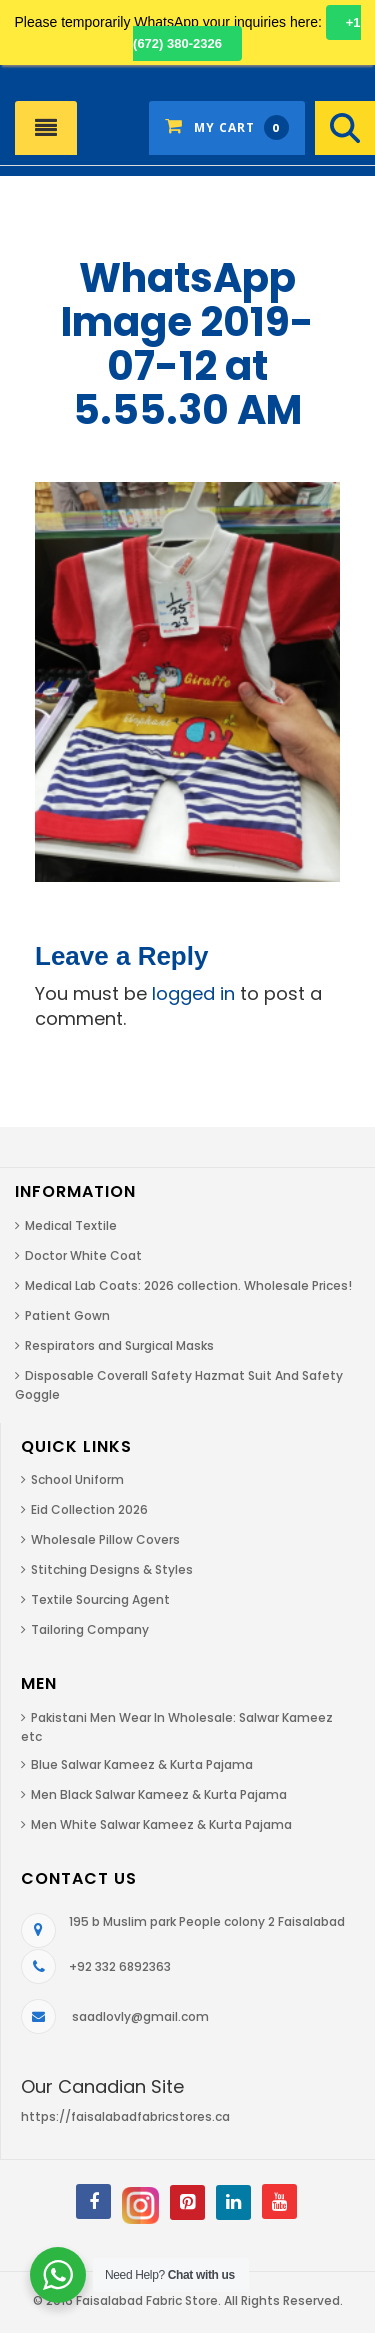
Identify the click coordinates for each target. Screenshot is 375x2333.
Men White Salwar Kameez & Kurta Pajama (161, 1824)
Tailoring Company (90, 1629)
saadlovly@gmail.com (140, 2016)
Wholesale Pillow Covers (105, 1539)
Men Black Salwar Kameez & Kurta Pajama (159, 1794)
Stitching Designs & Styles (112, 1569)
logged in (193, 993)
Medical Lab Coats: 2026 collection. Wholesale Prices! (188, 1285)
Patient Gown (67, 1315)
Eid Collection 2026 (89, 1509)
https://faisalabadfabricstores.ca (125, 2116)
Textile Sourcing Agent (100, 1599)
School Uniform (77, 1479)
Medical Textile (71, 1225)
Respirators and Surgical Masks (119, 1345)
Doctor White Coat (83, 1255)
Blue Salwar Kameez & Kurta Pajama (142, 1764)
